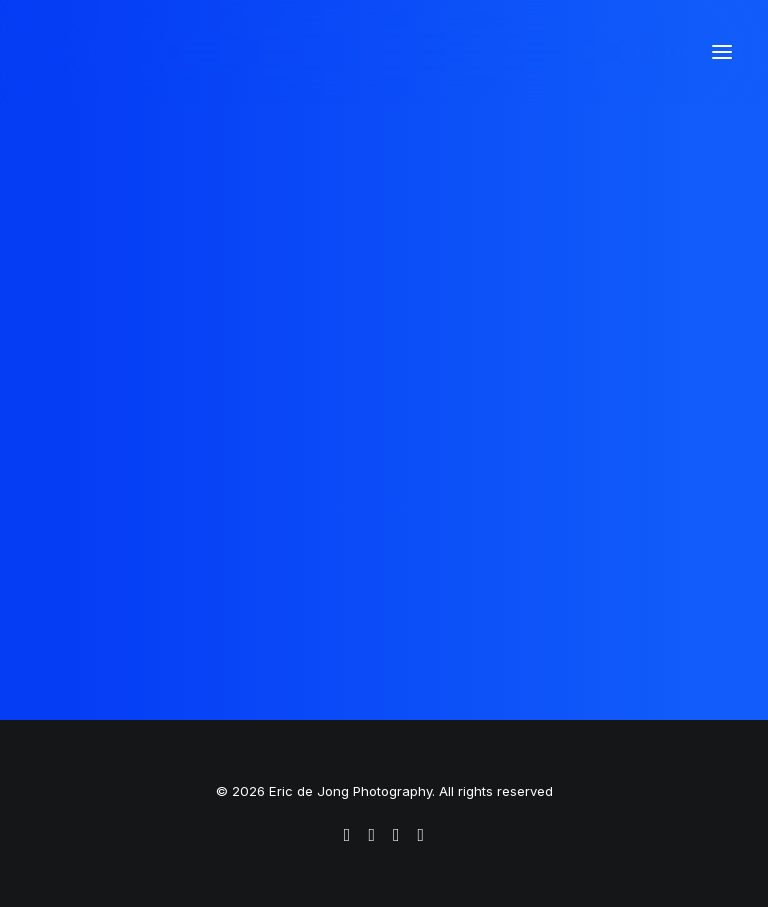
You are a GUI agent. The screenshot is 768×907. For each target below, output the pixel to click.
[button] (722, 52)
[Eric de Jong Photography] (215, 52)
